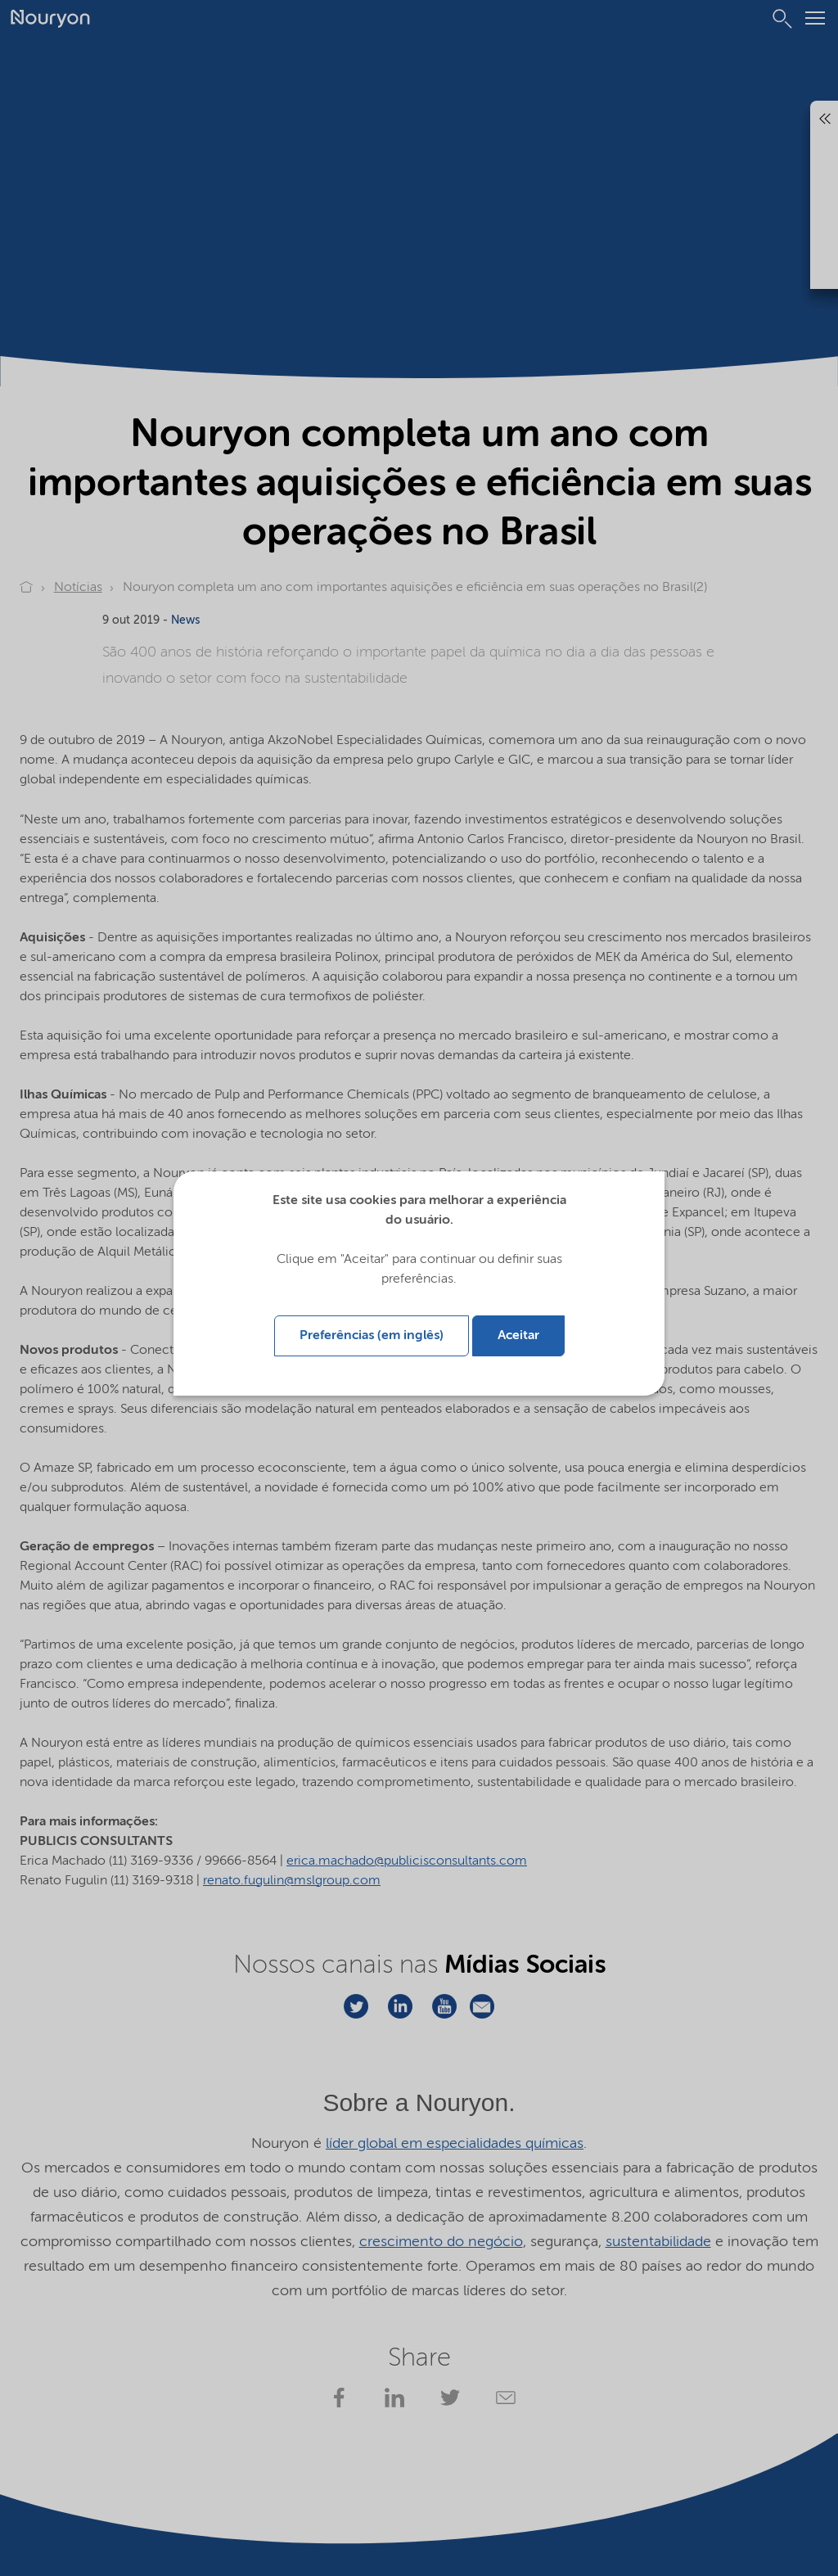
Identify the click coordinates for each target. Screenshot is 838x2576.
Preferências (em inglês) (372, 1334)
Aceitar (518, 1334)
